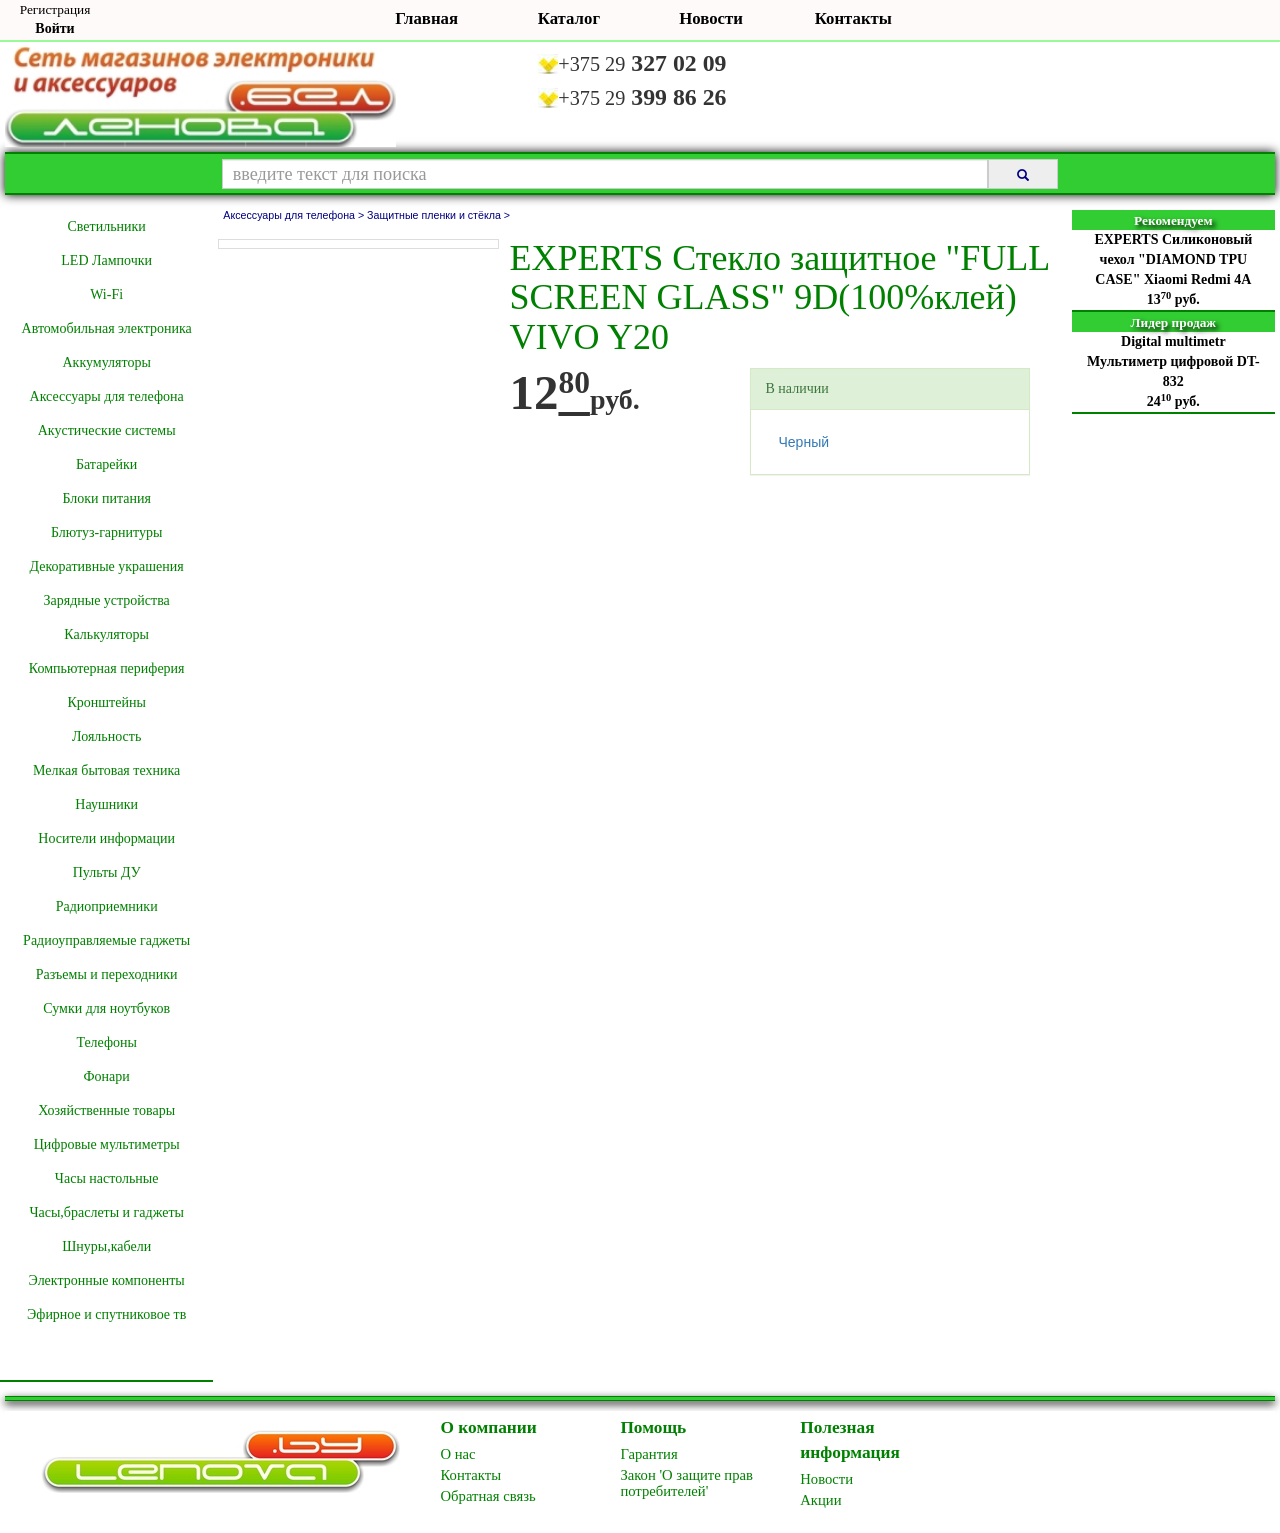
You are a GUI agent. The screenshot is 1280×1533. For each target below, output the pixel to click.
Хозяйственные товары (106, 1110)
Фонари (107, 1076)
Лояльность (106, 736)
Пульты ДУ (107, 872)
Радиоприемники (107, 906)
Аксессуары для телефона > (295, 215)
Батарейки (106, 464)
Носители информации (106, 838)
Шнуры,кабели (106, 1246)
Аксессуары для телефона (107, 396)
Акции (820, 1500)
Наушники (106, 804)
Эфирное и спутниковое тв (106, 1314)
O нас (458, 1454)
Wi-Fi (106, 294)
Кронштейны (106, 702)
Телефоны (106, 1042)
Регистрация (55, 9)
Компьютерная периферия (107, 668)
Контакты (853, 18)
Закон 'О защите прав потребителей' (686, 1483)
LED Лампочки (106, 260)
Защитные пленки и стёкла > (438, 215)
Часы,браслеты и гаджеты (106, 1212)
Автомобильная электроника (107, 328)
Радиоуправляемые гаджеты (106, 940)
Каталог (569, 18)
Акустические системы (107, 430)
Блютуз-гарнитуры (107, 532)
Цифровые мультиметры (107, 1144)
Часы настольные (107, 1178)
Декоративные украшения (107, 566)
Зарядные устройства (106, 600)
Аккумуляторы (106, 362)
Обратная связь (488, 1496)
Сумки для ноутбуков (106, 1008)
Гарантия (648, 1454)
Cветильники (106, 226)
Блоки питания (106, 498)
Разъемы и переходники (107, 974)
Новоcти (826, 1479)
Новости (711, 18)
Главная (426, 18)
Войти (54, 28)
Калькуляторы (106, 634)
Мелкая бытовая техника (106, 770)
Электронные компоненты (107, 1280)
